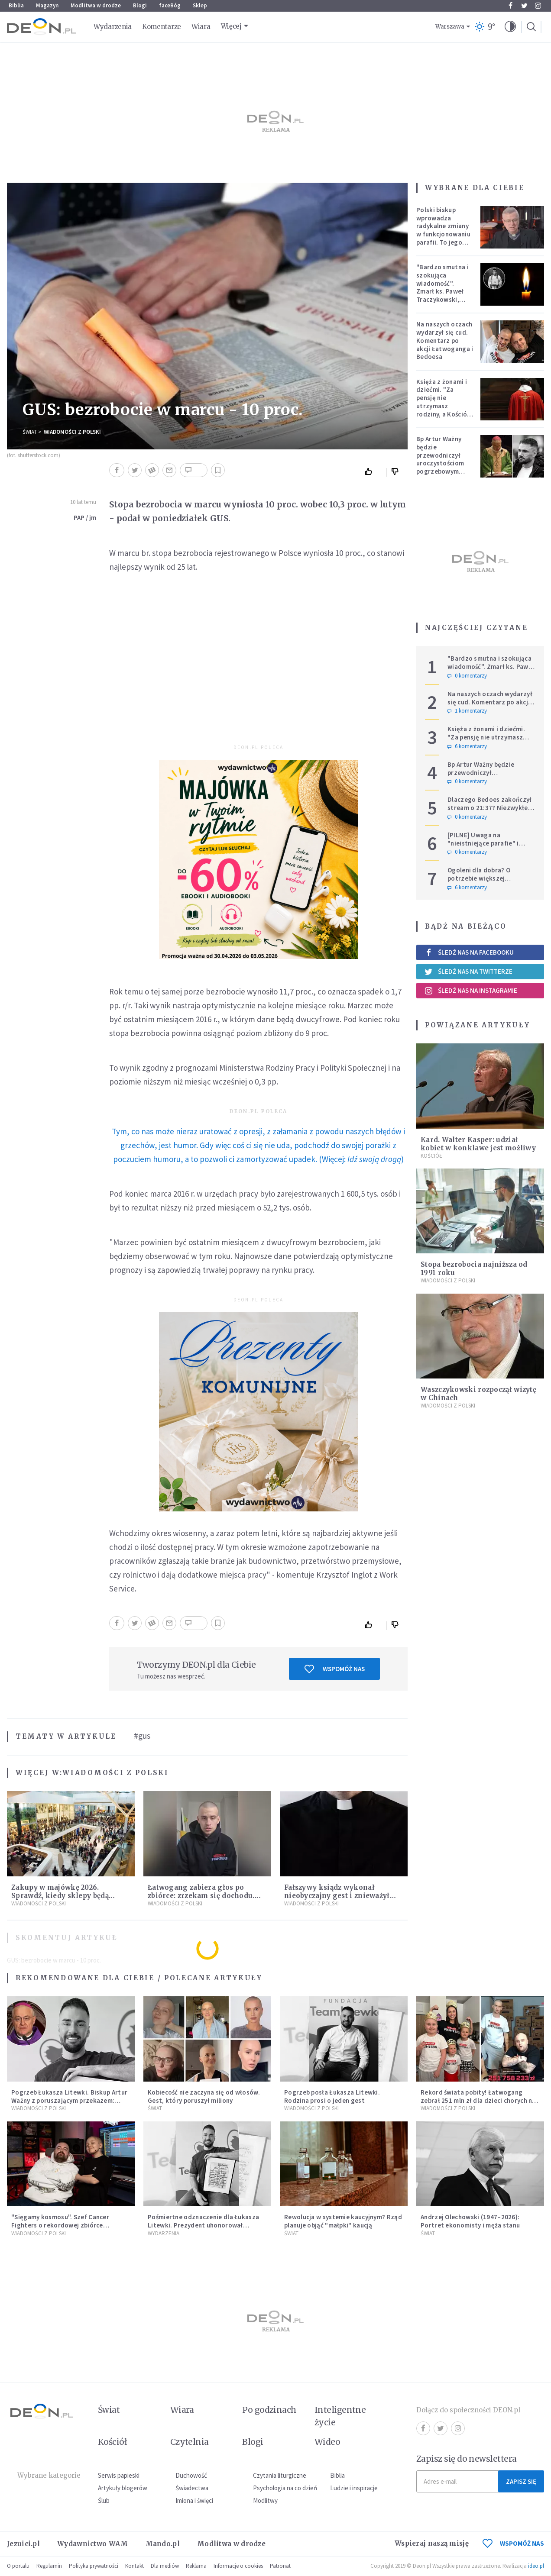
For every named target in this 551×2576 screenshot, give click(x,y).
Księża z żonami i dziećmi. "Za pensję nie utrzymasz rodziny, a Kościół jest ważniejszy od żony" (443, 406)
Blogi (140, 5)
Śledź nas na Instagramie (470, 990)
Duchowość (191, 2475)
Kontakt (134, 2566)
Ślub (104, 2500)
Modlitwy (265, 2500)
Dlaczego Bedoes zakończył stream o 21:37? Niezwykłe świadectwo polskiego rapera (489, 811)
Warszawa (449, 26)
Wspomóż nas (335, 1669)
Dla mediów (165, 2566)
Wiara (201, 27)
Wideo (327, 2442)
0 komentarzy (467, 675)
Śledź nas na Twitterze (468, 971)
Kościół (431, 1155)
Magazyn (47, 5)
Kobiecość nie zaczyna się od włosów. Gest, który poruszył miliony (204, 2096)
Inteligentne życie (340, 2416)
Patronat (280, 2566)
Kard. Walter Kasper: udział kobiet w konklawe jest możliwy (478, 1144)
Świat (30, 432)
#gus (142, 1735)
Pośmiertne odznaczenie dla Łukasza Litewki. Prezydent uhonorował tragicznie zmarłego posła (203, 2225)
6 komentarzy (467, 746)
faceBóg (170, 5)
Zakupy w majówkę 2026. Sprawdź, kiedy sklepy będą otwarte (60, 1895)
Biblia (16, 5)
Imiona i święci (194, 2500)
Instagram (538, 5)
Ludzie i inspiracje (354, 2488)
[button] (510, 27)
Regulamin (49, 2566)
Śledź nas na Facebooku (469, 952)
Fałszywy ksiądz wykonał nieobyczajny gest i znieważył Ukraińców (337, 1895)
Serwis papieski (118, 2475)
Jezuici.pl (23, 2544)
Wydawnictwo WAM (92, 2544)
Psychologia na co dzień (285, 2488)
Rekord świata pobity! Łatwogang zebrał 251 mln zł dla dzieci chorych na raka (478, 2100)
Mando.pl (163, 2544)
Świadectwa (191, 2488)
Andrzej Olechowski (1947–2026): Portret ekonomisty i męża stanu (470, 2221)
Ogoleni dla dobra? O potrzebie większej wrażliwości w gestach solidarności (480, 882)
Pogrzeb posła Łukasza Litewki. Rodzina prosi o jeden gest (332, 2096)
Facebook (510, 5)
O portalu (18, 2566)
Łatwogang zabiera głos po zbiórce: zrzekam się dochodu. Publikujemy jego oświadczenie (204, 1895)
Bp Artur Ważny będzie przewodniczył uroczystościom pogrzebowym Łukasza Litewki (440, 459)
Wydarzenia (113, 27)
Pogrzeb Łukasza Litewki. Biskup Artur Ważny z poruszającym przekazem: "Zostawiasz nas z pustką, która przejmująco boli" (69, 2104)
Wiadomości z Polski (72, 432)
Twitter (524, 5)
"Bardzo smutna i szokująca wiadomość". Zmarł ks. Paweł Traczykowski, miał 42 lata (442, 287)
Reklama (196, 2566)
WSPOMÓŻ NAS (513, 2543)
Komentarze (161, 27)
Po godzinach (269, 2410)
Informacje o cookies (238, 2566)
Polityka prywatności (93, 2566)
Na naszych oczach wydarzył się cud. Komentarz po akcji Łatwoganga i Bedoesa (444, 340)
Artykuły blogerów (122, 2488)
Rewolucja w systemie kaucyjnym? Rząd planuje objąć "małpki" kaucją (343, 2221)
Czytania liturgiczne (279, 2475)
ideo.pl (536, 2566)
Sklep (200, 5)
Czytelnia (189, 2442)
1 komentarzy (467, 710)
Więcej (231, 26)
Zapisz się (521, 2481)
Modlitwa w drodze (96, 5)
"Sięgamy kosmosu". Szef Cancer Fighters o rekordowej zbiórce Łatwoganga (60, 2225)
